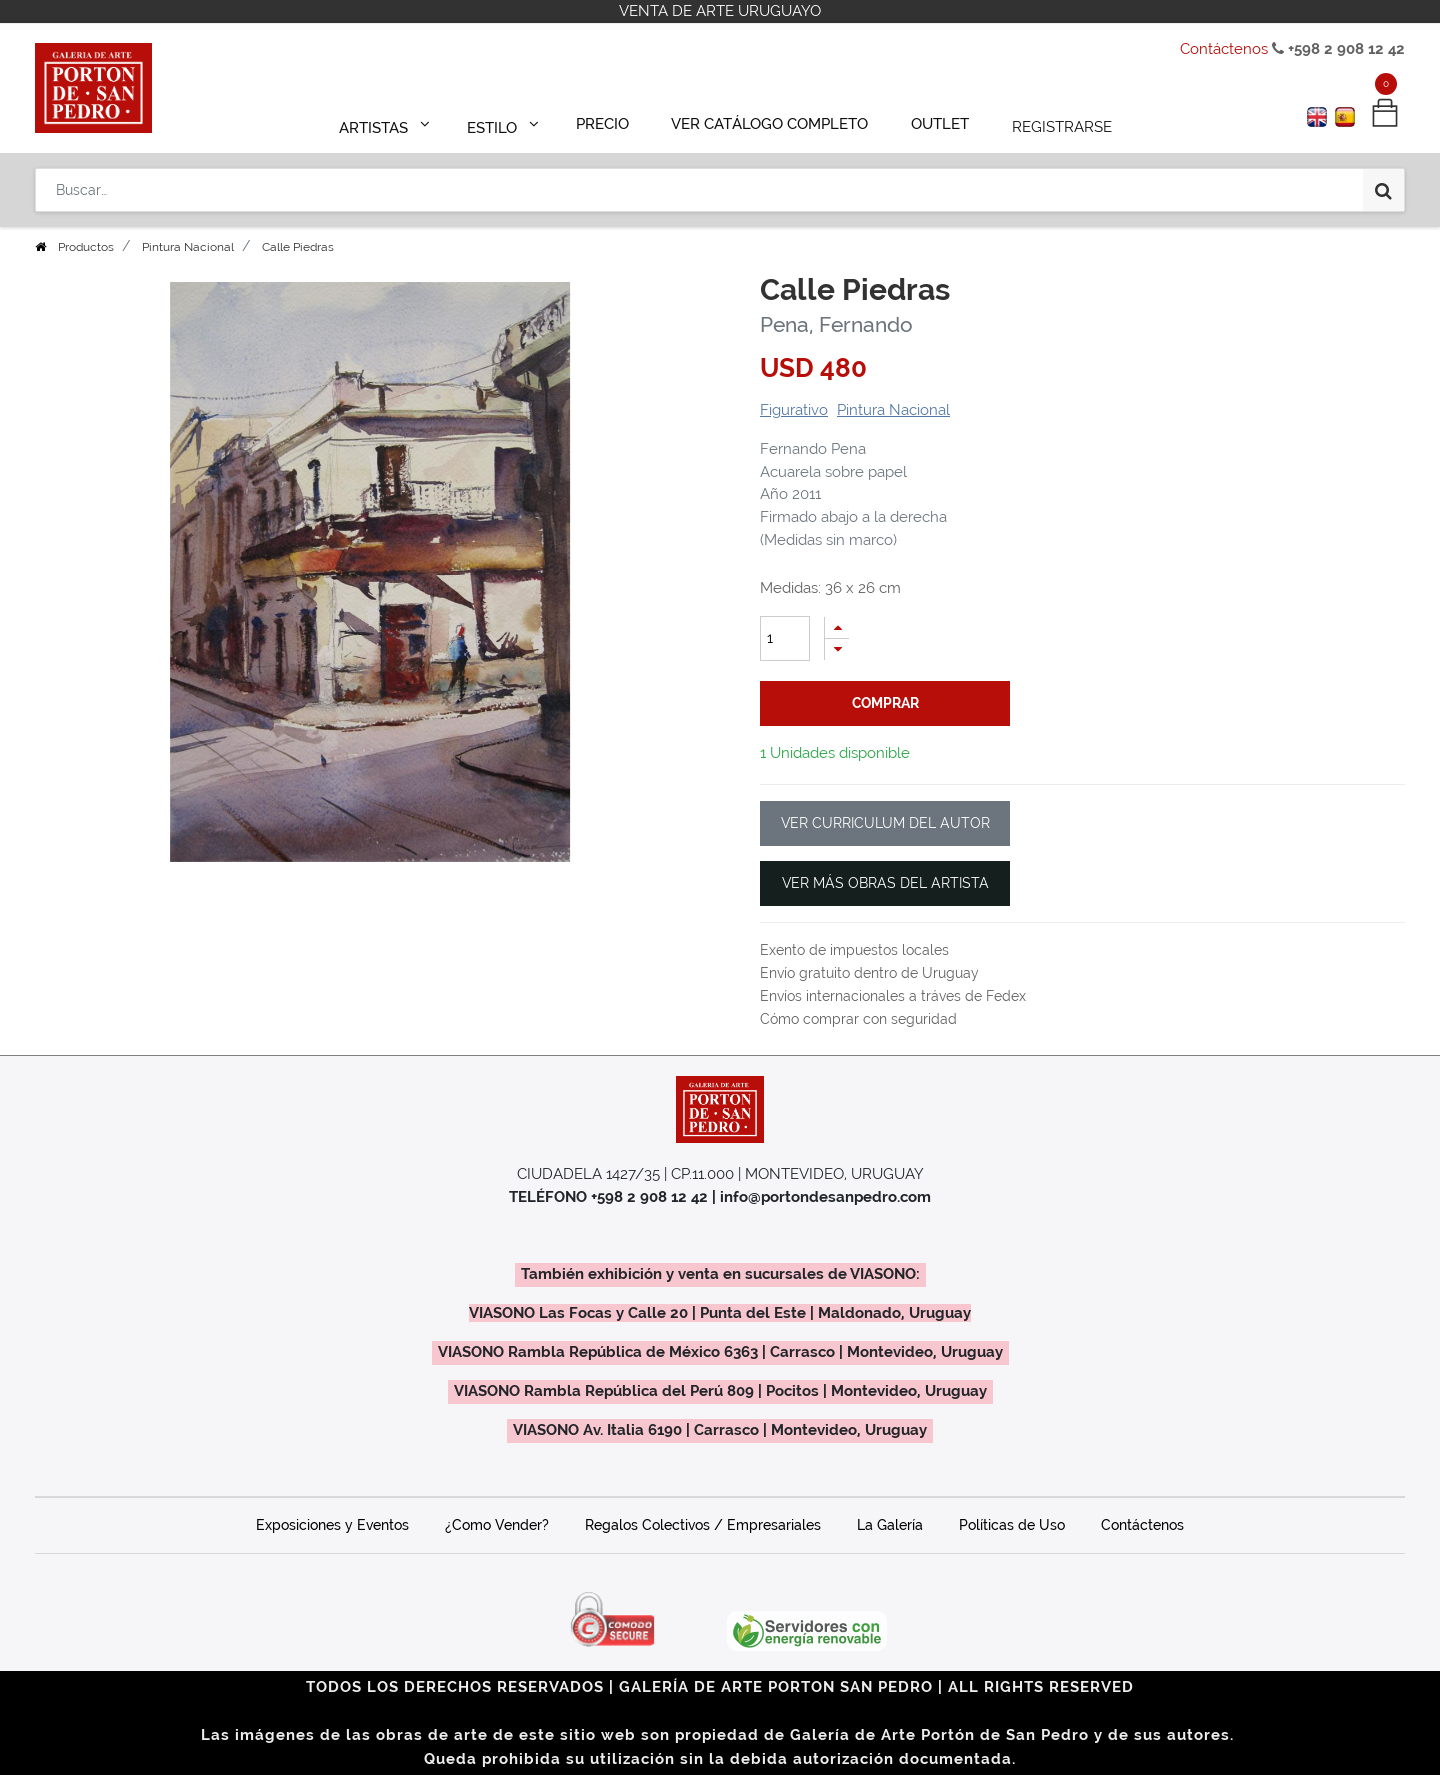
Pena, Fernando (836, 324)
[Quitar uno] (837, 649)
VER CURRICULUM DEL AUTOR (885, 823)
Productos (86, 247)
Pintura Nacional (188, 247)
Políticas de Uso (1012, 1525)
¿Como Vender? (497, 1525)
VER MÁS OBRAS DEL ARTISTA (885, 883)
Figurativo (794, 410)
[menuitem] (611, 122)
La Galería (890, 1525)
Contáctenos (1224, 49)
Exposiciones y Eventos (332, 1525)
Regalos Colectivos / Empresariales (703, 1525)
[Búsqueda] (1383, 182)
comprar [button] (885, 703)
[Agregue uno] (837, 627)
